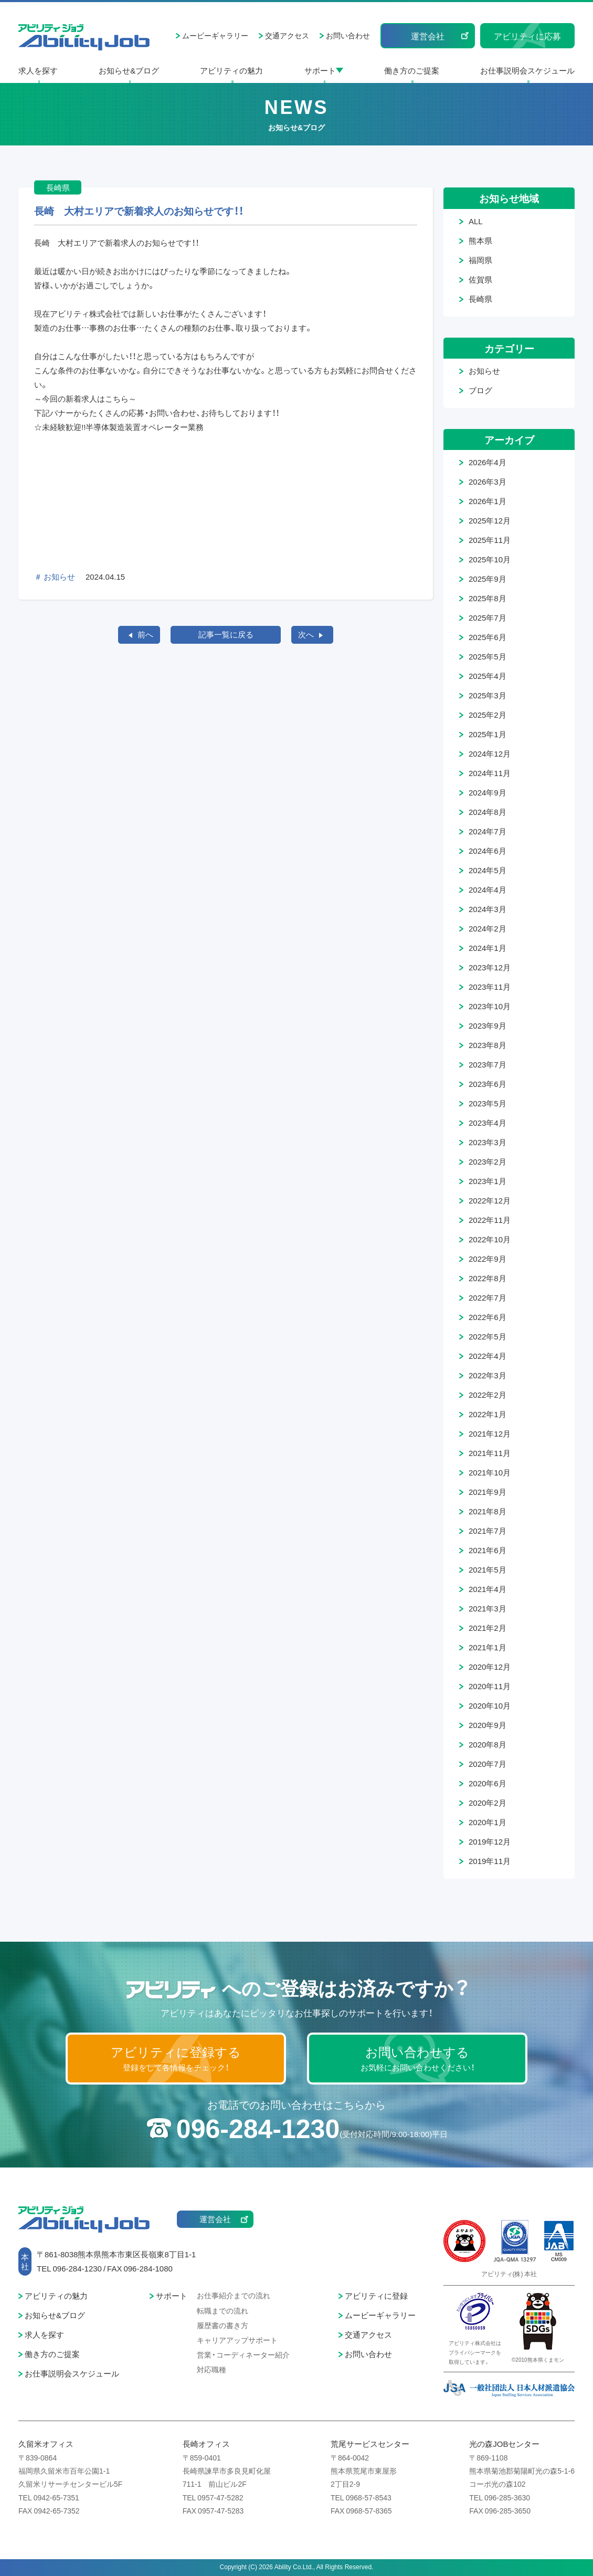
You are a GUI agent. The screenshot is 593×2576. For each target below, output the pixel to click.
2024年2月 (487, 928)
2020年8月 (487, 1744)
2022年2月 (487, 1394)
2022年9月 (487, 1258)
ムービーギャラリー (215, 35)
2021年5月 (487, 1569)
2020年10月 (490, 1705)
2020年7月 (487, 1763)
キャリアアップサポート (237, 2339)
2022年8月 (487, 1278)
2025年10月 (490, 559)
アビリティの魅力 (231, 70)
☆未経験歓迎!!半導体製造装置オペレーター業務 (119, 427)
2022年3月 (487, 1375)
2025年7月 (487, 617)
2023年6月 (487, 1084)
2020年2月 (487, 1802)
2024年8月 (487, 812)
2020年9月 (487, 1725)
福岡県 (480, 260)
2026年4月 (487, 462)
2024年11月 (490, 773)
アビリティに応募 (527, 35)
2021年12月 (490, 1433)
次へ (306, 634)
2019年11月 (490, 1861)
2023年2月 (487, 1161)
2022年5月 (487, 1336)
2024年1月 (487, 948)
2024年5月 (487, 870)
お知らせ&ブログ (129, 70)
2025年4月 (487, 676)
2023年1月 (487, 1181)
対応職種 (211, 2369)
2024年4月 (487, 889)
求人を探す (38, 70)
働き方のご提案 (411, 70)
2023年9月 (487, 1025)
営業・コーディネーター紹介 (243, 2354)
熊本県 (480, 240)
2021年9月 (487, 1492)
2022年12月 (490, 1200)
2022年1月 (487, 1414)
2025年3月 (487, 695)
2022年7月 (487, 1297)
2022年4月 (487, 1356)
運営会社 (427, 35)
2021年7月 (487, 1530)
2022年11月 (490, 1220)
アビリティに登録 (376, 2295)
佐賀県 (480, 279)
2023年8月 (487, 1045)
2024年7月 (487, 831)
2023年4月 (487, 1122)
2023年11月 (490, 986)
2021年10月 (490, 1472)
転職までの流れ (222, 2310)
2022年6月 (487, 1317)
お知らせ (484, 370)
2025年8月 (487, 598)
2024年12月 (490, 753)
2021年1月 (487, 1647)
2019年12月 (490, 1841)
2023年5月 (487, 1103)
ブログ (480, 390)
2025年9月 (487, 578)
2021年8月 (487, 1511)
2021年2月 (487, 1627)
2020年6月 (487, 1783)
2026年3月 (487, 481)
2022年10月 (490, 1239)
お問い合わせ (348, 35)
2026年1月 (487, 501)
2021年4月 (487, 1589)
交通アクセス (287, 35)
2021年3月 (487, 1608)
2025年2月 (487, 714)
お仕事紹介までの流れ (233, 2295)
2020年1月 (487, 1822)
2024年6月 (487, 850)
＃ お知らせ (54, 576)
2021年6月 (487, 1550)
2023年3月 (487, 1142)
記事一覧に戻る (225, 634)
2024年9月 (487, 792)
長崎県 (480, 299)
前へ (145, 634)
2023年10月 (490, 1006)
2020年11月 (490, 1686)
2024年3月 (487, 909)
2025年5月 (487, 656)
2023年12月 (490, 967)
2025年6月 (487, 637)
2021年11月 (490, 1453)
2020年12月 (490, 1666)
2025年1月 (487, 734)
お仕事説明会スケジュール (527, 70)
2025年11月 (490, 540)
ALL (476, 221)
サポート (320, 70)
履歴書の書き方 (222, 2325)
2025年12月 (490, 520)
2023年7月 (487, 1064)
